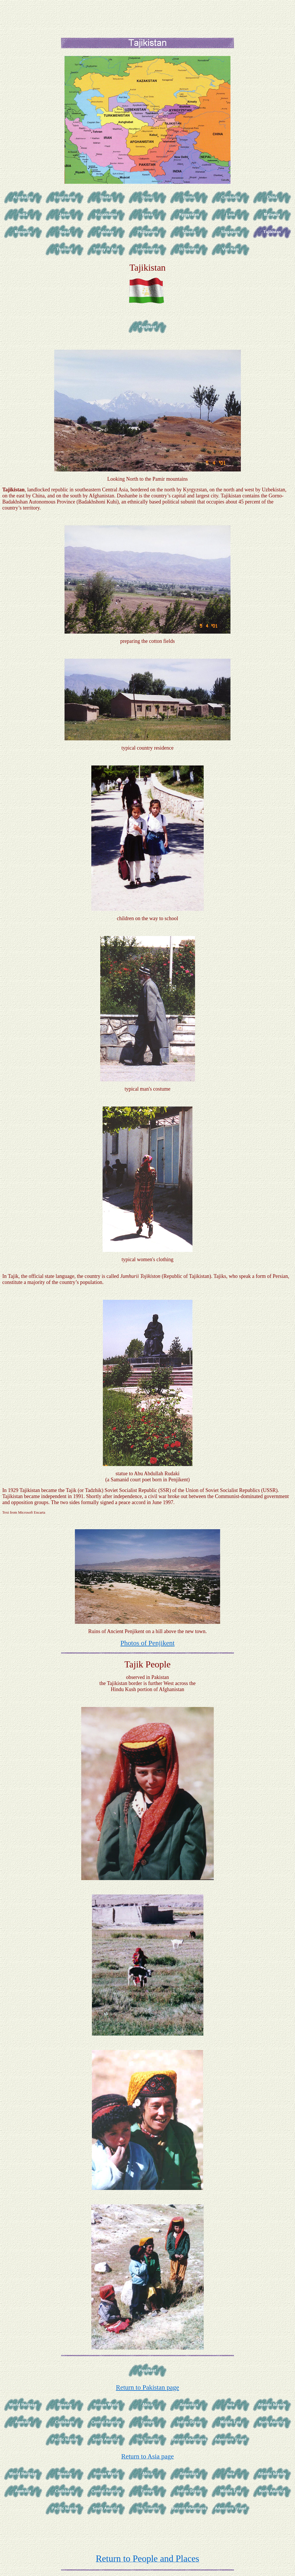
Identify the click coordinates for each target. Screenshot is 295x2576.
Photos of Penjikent (147, 1643)
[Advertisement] (149, 15)
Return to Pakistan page (147, 2387)
